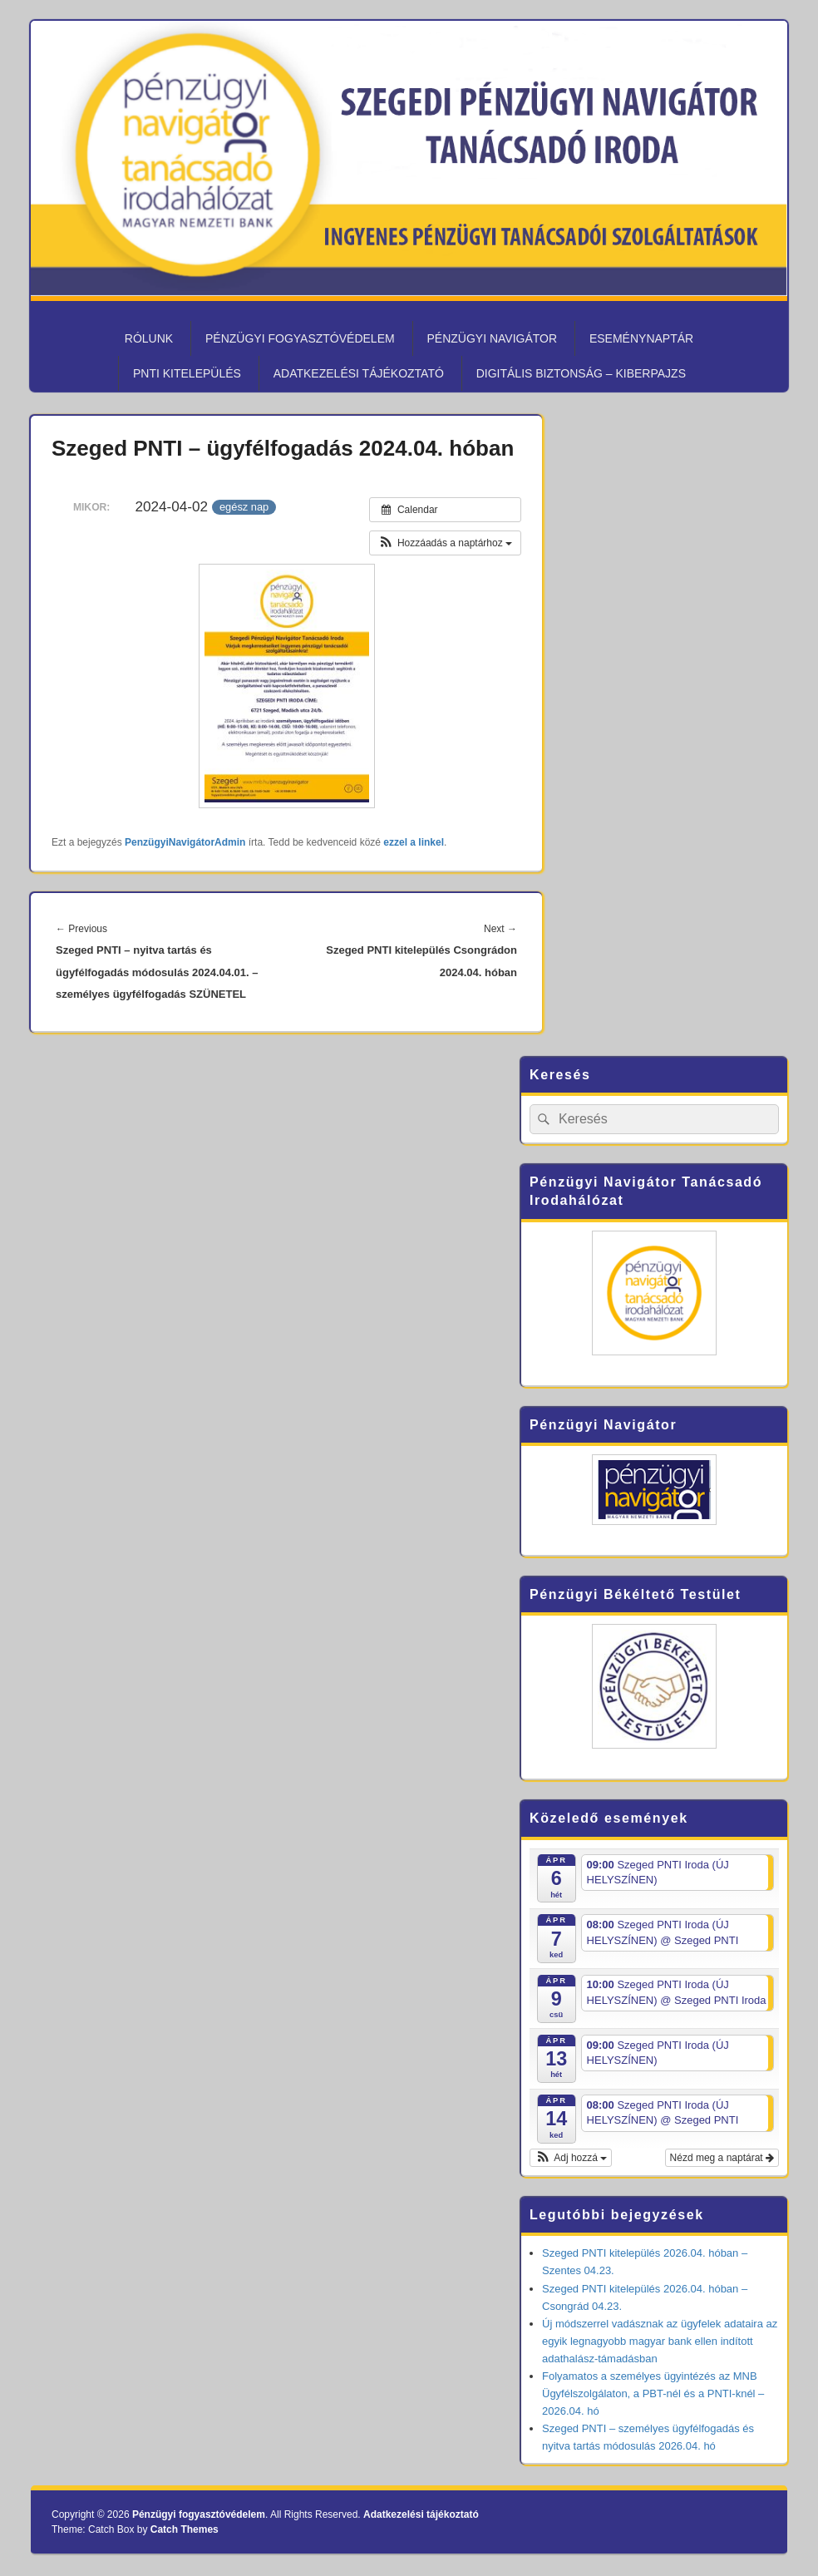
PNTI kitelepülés (187, 373)
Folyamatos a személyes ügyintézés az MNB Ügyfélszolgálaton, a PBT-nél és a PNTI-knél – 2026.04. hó (653, 2393)
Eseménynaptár (641, 338)
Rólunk (149, 338)
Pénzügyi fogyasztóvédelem (300, 338)
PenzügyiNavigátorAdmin (185, 842)
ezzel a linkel (413, 842)
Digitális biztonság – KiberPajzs (581, 373)
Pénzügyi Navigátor (491, 338)
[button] (445, 543)
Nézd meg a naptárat (722, 2158)
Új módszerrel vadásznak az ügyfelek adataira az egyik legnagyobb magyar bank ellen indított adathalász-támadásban (659, 2341)
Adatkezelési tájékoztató (358, 373)
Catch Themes (184, 2529)
